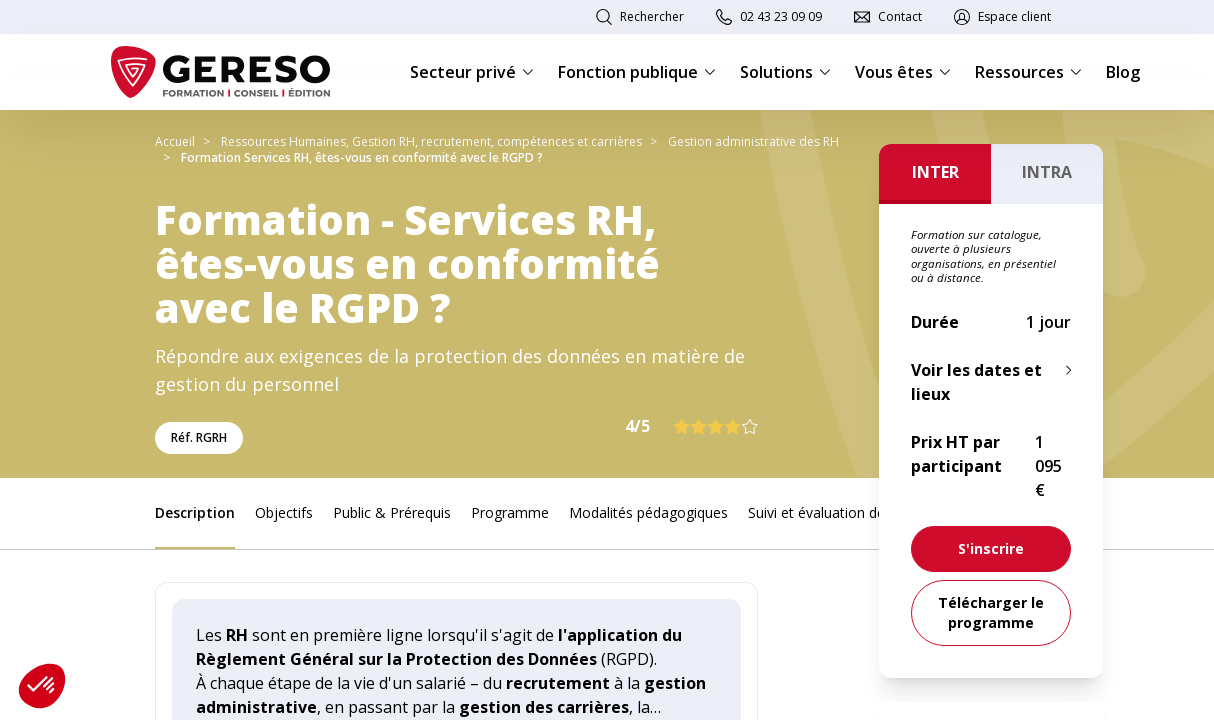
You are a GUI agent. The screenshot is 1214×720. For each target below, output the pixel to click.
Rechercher (652, 16)
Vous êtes (903, 72)
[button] (42, 686)
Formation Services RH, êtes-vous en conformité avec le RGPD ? (362, 157)
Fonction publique (637, 72)
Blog (1123, 72)
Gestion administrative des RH (753, 141)
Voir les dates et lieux (976, 382)
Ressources (1028, 72)
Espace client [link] (1014, 16)
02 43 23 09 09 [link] (781, 16)
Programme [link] (510, 512)
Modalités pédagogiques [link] (648, 512)
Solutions (785, 72)
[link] (991, 549)
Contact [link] (900, 16)
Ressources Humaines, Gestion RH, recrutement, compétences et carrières (431, 141)
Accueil (175, 141)
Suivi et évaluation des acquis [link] (842, 512)
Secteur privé (472, 72)
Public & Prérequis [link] (392, 512)
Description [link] (195, 512)
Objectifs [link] (284, 512)
